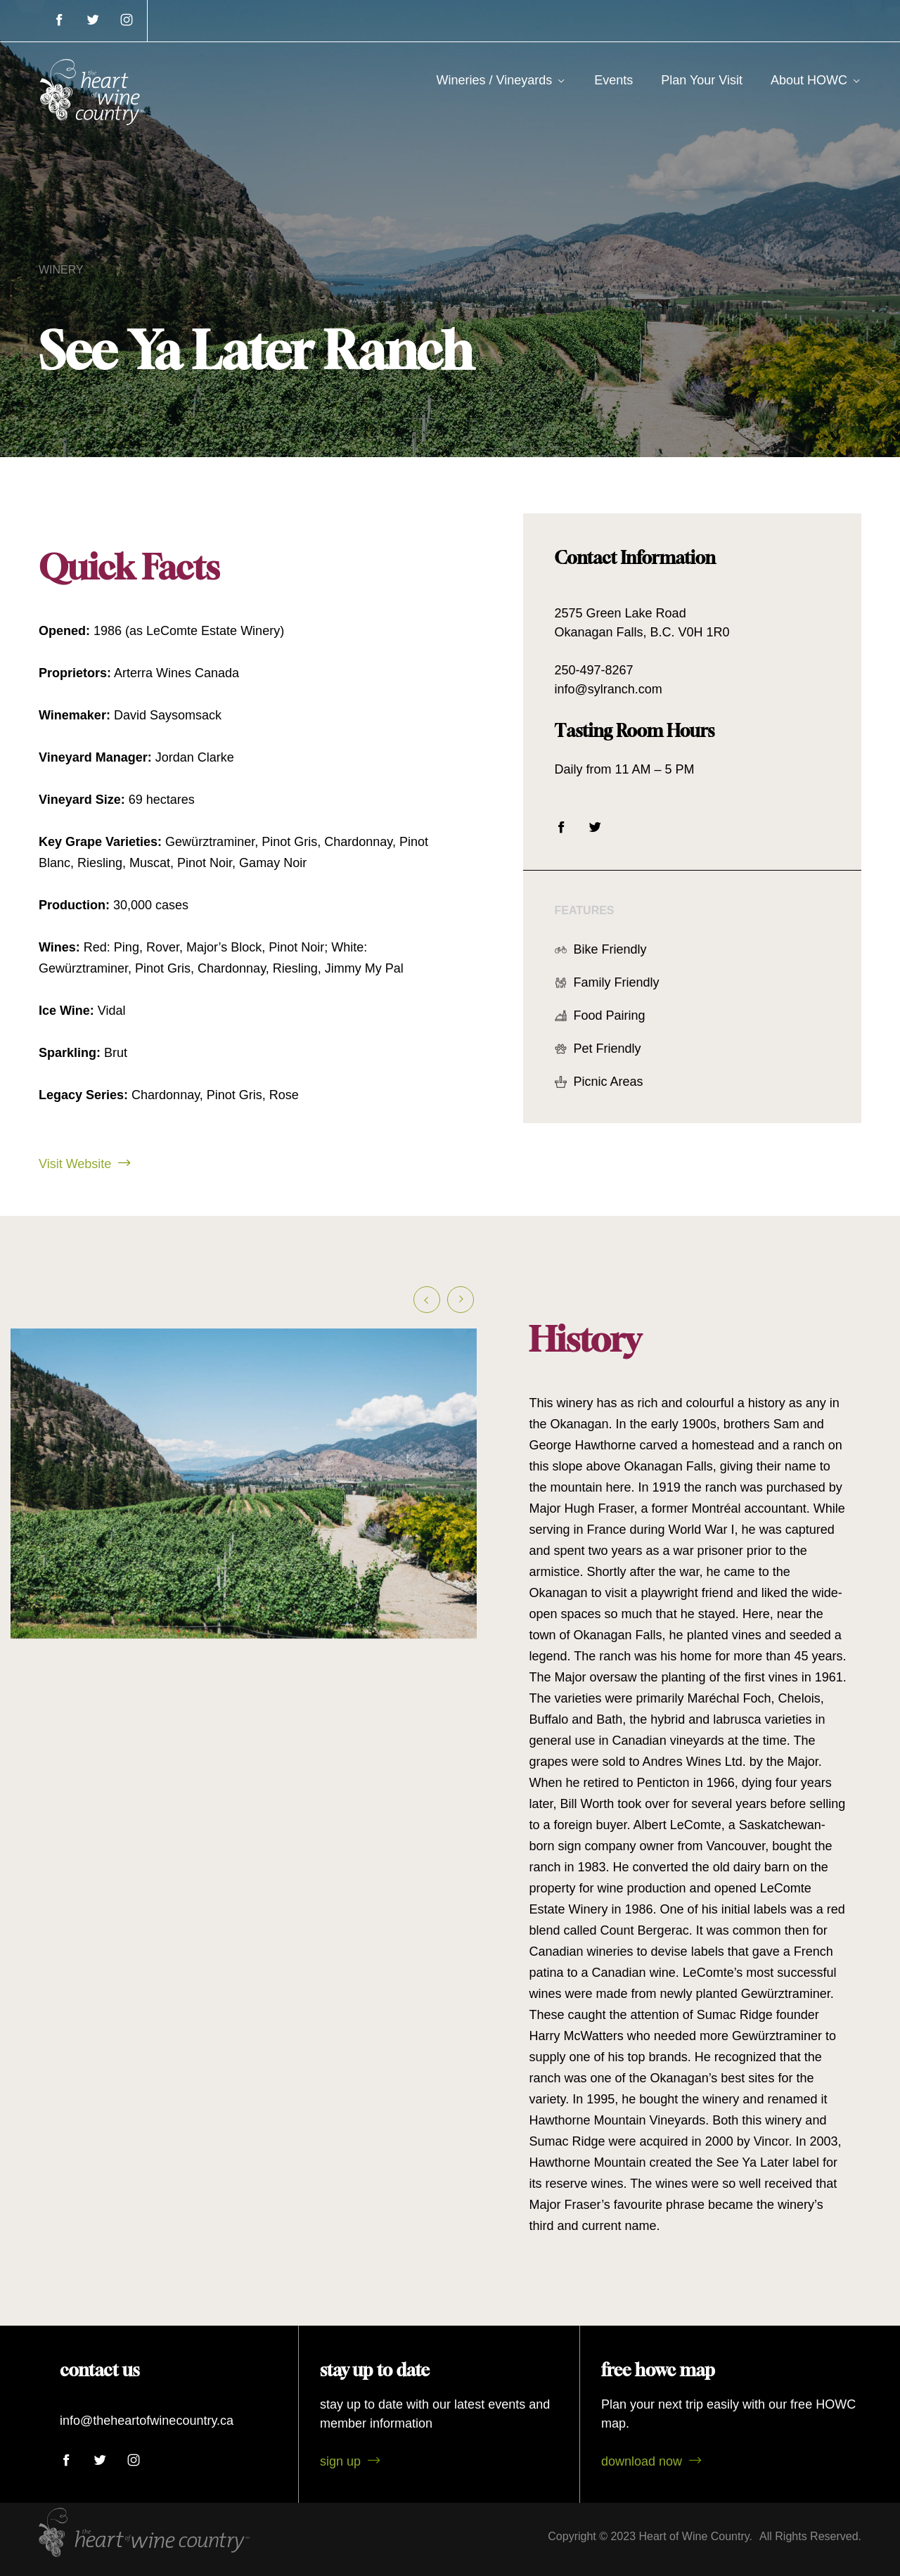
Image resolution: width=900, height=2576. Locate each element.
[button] (426, 1308)
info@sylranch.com (617, 689)
